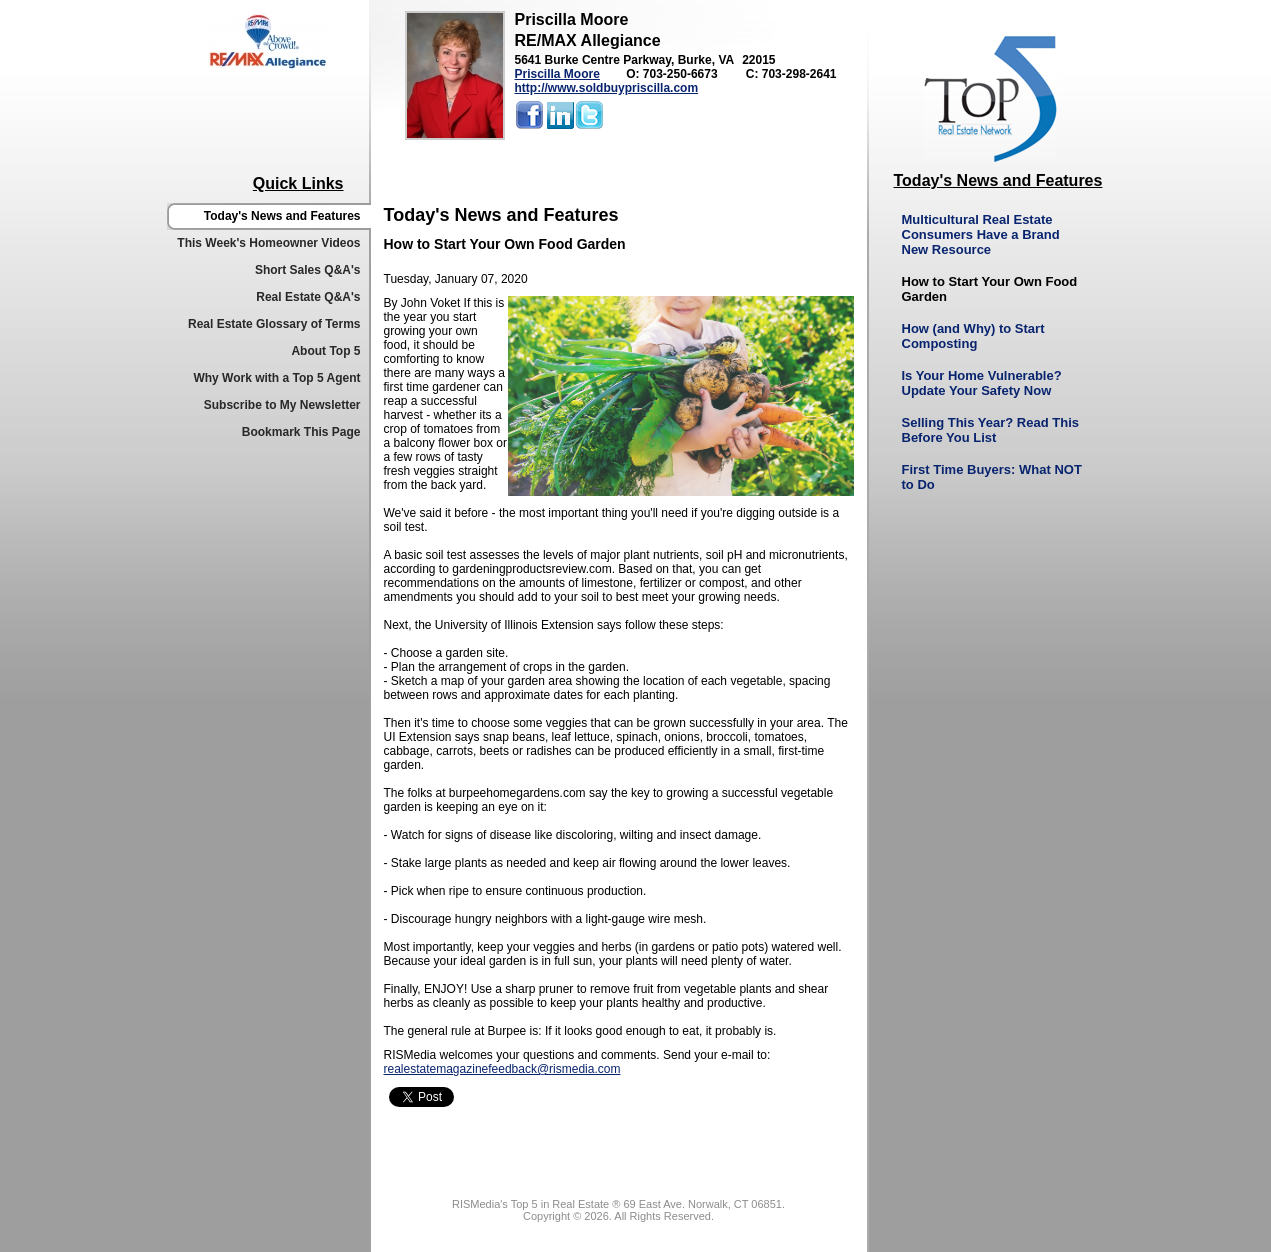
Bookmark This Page (301, 432)
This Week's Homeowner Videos (268, 243)
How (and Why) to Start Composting (973, 336)
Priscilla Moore (557, 74)
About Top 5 (325, 351)
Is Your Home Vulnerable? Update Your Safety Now (982, 383)
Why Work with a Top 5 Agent (276, 378)
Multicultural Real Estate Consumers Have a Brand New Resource (981, 234)
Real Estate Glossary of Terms (274, 324)
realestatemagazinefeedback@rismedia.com (502, 1069)
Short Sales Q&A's (308, 270)
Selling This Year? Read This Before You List (990, 430)
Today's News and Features (282, 216)
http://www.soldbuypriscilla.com (607, 88)
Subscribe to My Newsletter (282, 405)
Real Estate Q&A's (308, 297)
